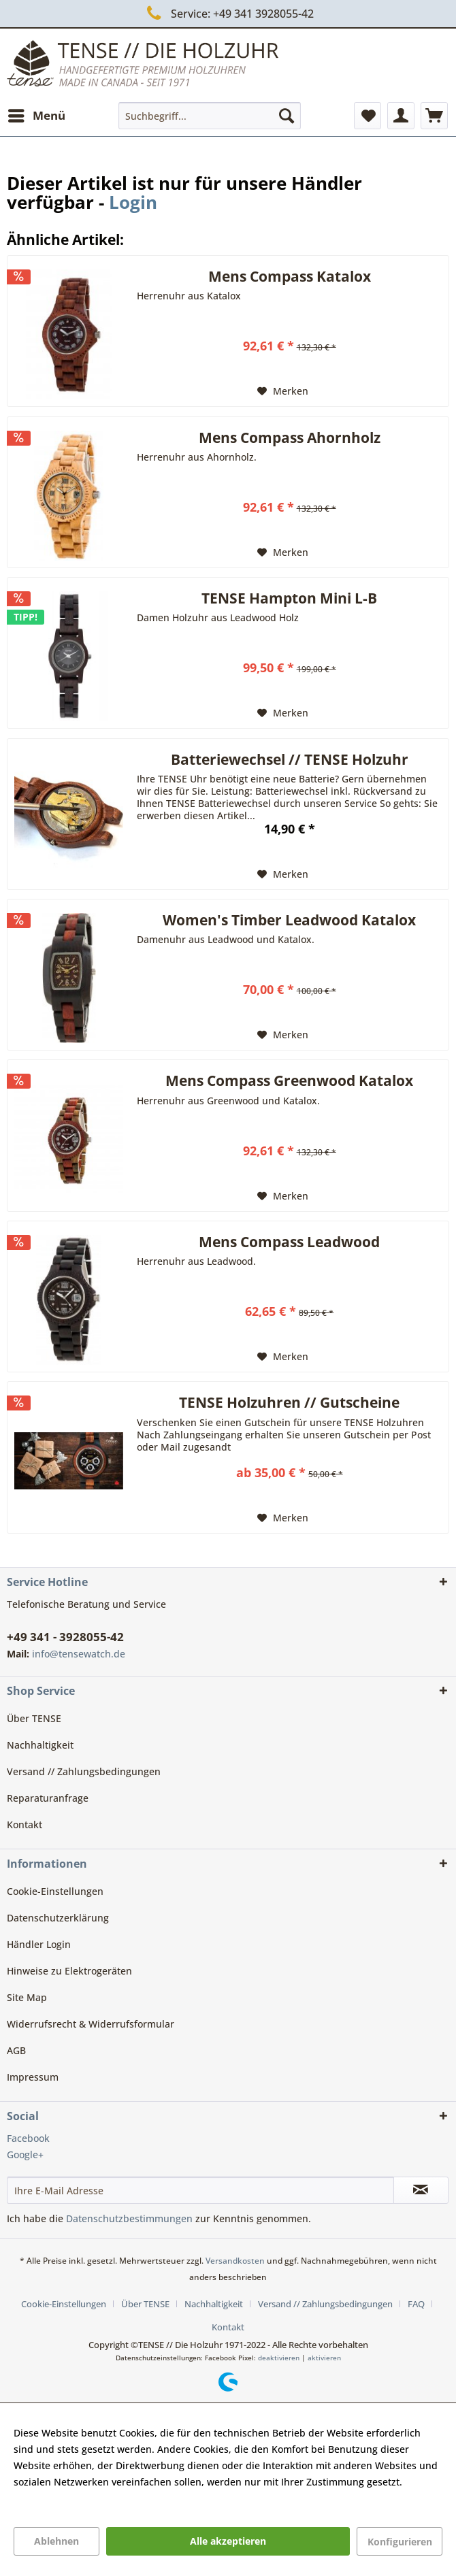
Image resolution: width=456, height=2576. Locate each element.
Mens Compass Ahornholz (289, 439)
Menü (36, 114)
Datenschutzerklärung (58, 1917)
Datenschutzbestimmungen (129, 2218)
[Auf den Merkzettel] (282, 391)
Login (133, 202)
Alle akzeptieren (228, 2540)
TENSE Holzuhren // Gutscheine (289, 1404)
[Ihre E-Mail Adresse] (200, 2190)
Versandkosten (235, 2260)
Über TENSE (34, 1718)
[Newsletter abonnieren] (421, 2190)
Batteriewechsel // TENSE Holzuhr (289, 761)
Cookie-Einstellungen (55, 1891)
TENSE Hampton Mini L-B (289, 599)
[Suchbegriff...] (209, 115)
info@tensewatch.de (78, 1653)
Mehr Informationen (60, 2498)
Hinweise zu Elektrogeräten (69, 1970)
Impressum (33, 2076)
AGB (16, 2050)
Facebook (28, 2138)
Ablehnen (56, 2540)
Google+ (25, 2154)
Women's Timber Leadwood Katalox (289, 921)
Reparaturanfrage (47, 1797)
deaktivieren (278, 2357)
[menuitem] (36, 115)
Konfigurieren (400, 2541)
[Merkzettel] (367, 115)
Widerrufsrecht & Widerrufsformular (90, 2023)
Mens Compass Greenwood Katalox (289, 1082)
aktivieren (324, 2357)
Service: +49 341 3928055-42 (227, 13)
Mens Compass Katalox (289, 277)
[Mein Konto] (400, 115)
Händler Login (39, 1944)
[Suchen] (286, 115)
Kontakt (24, 1824)
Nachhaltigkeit (40, 1744)
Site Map (27, 1997)
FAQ (416, 2304)
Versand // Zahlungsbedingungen (84, 1771)
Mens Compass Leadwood (289, 1243)
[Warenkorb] (434, 115)
